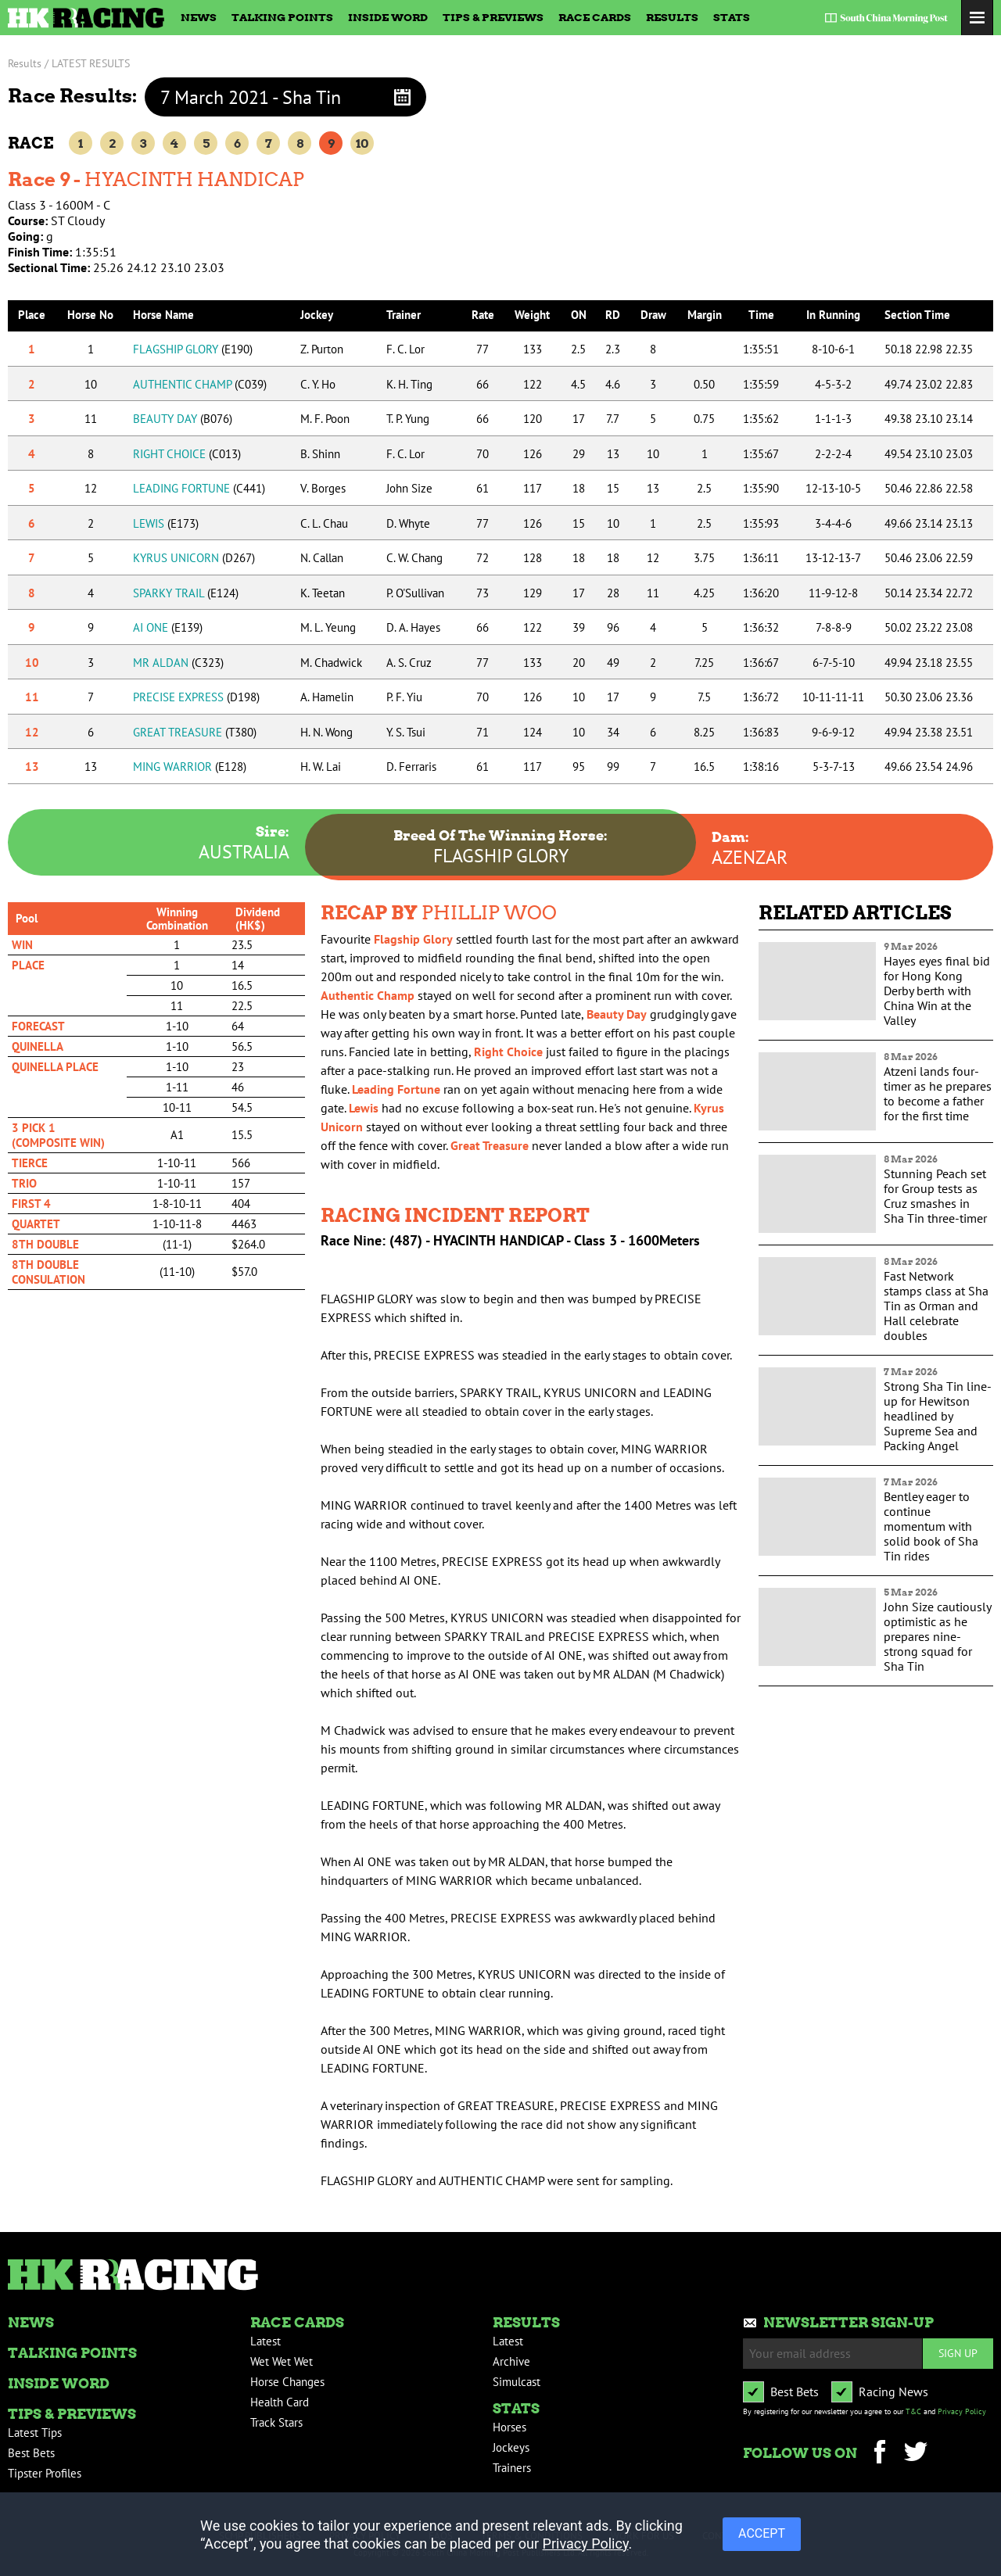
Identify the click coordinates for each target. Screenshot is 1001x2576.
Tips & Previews (493, 17)
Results (672, 17)
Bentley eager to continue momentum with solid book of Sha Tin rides (931, 1526)
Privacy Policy (962, 2411)
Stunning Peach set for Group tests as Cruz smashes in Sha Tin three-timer (935, 1196)
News (199, 17)
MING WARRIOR (189, 766)
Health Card (279, 2402)
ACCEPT (761, 2532)
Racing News (893, 2391)
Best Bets (31, 2452)
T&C (913, 2411)
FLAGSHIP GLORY (193, 349)
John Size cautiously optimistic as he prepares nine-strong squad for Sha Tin (937, 1636)
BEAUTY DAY (182, 418)
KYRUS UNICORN (194, 557)
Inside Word (388, 17)
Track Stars (276, 2422)
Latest (265, 2341)
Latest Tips (35, 2432)
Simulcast (516, 2381)
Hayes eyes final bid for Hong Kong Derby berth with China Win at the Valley (937, 990)
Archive (511, 2361)
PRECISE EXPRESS (196, 697)
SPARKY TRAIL (186, 593)
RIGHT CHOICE (187, 453)
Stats (731, 17)
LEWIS (166, 523)
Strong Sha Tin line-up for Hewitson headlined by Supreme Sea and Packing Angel (938, 1415)
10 (362, 143)
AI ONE (168, 627)
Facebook (879, 2453)
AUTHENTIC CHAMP (200, 384)
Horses (509, 2427)
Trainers (512, 2467)
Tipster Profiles (44, 2473)
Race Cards (594, 17)
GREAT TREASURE (195, 732)
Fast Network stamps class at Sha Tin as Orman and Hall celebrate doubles (936, 1305)
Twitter (915, 2453)
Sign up (958, 2352)
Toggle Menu (977, 17)
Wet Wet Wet (281, 2361)
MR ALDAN (178, 662)
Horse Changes (287, 2381)
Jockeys (511, 2447)
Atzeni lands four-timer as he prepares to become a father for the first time (938, 1093)
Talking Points (282, 17)
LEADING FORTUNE (199, 488)
